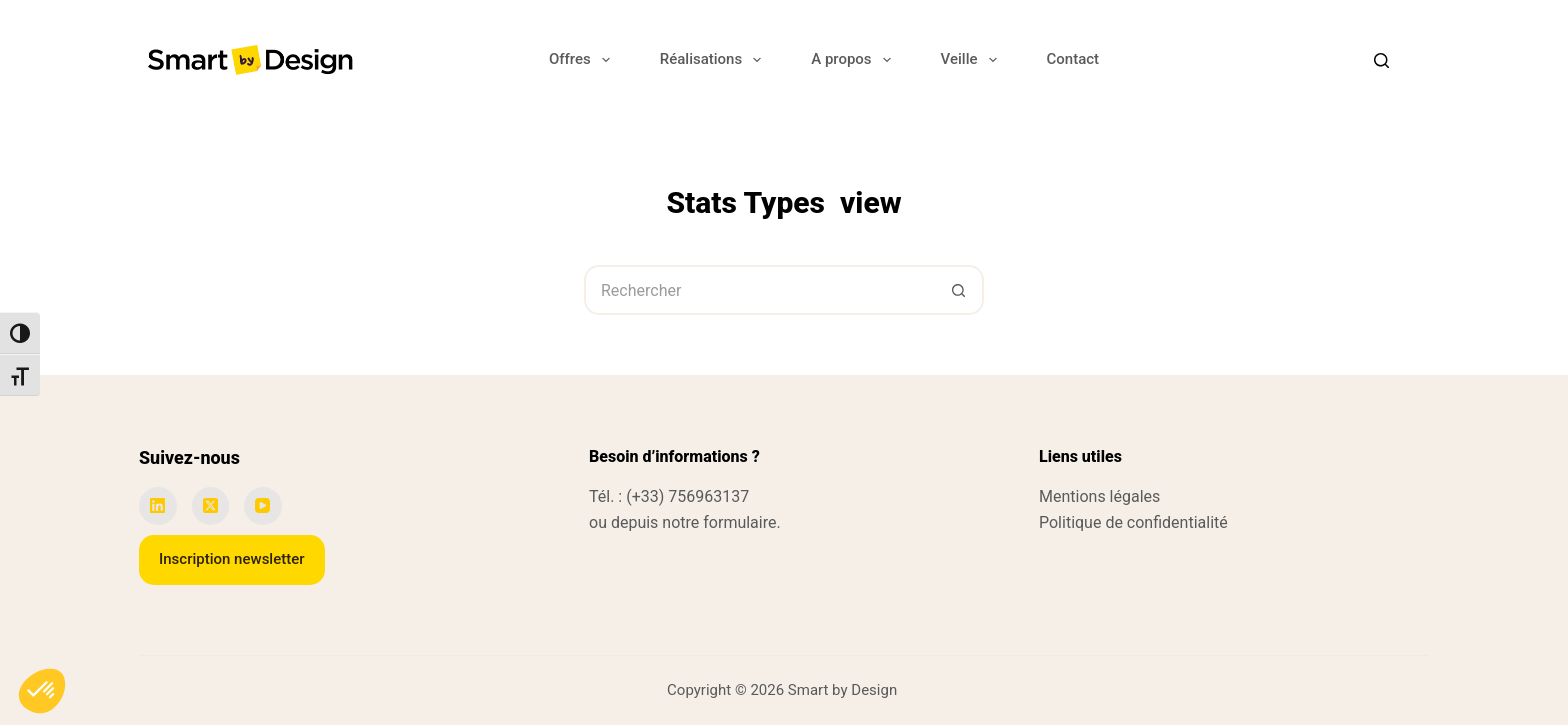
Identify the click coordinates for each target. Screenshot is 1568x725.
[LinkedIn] (158, 506)
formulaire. (741, 522)
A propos (854, 60)
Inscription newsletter (232, 559)
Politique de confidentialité (1133, 522)
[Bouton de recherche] (959, 290)
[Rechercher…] (759, 290)
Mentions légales (1099, 496)
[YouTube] (263, 506)
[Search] (1381, 60)
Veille (973, 60)
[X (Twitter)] (211, 506)
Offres (583, 60)
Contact (1073, 59)
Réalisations (714, 60)
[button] (42, 691)
